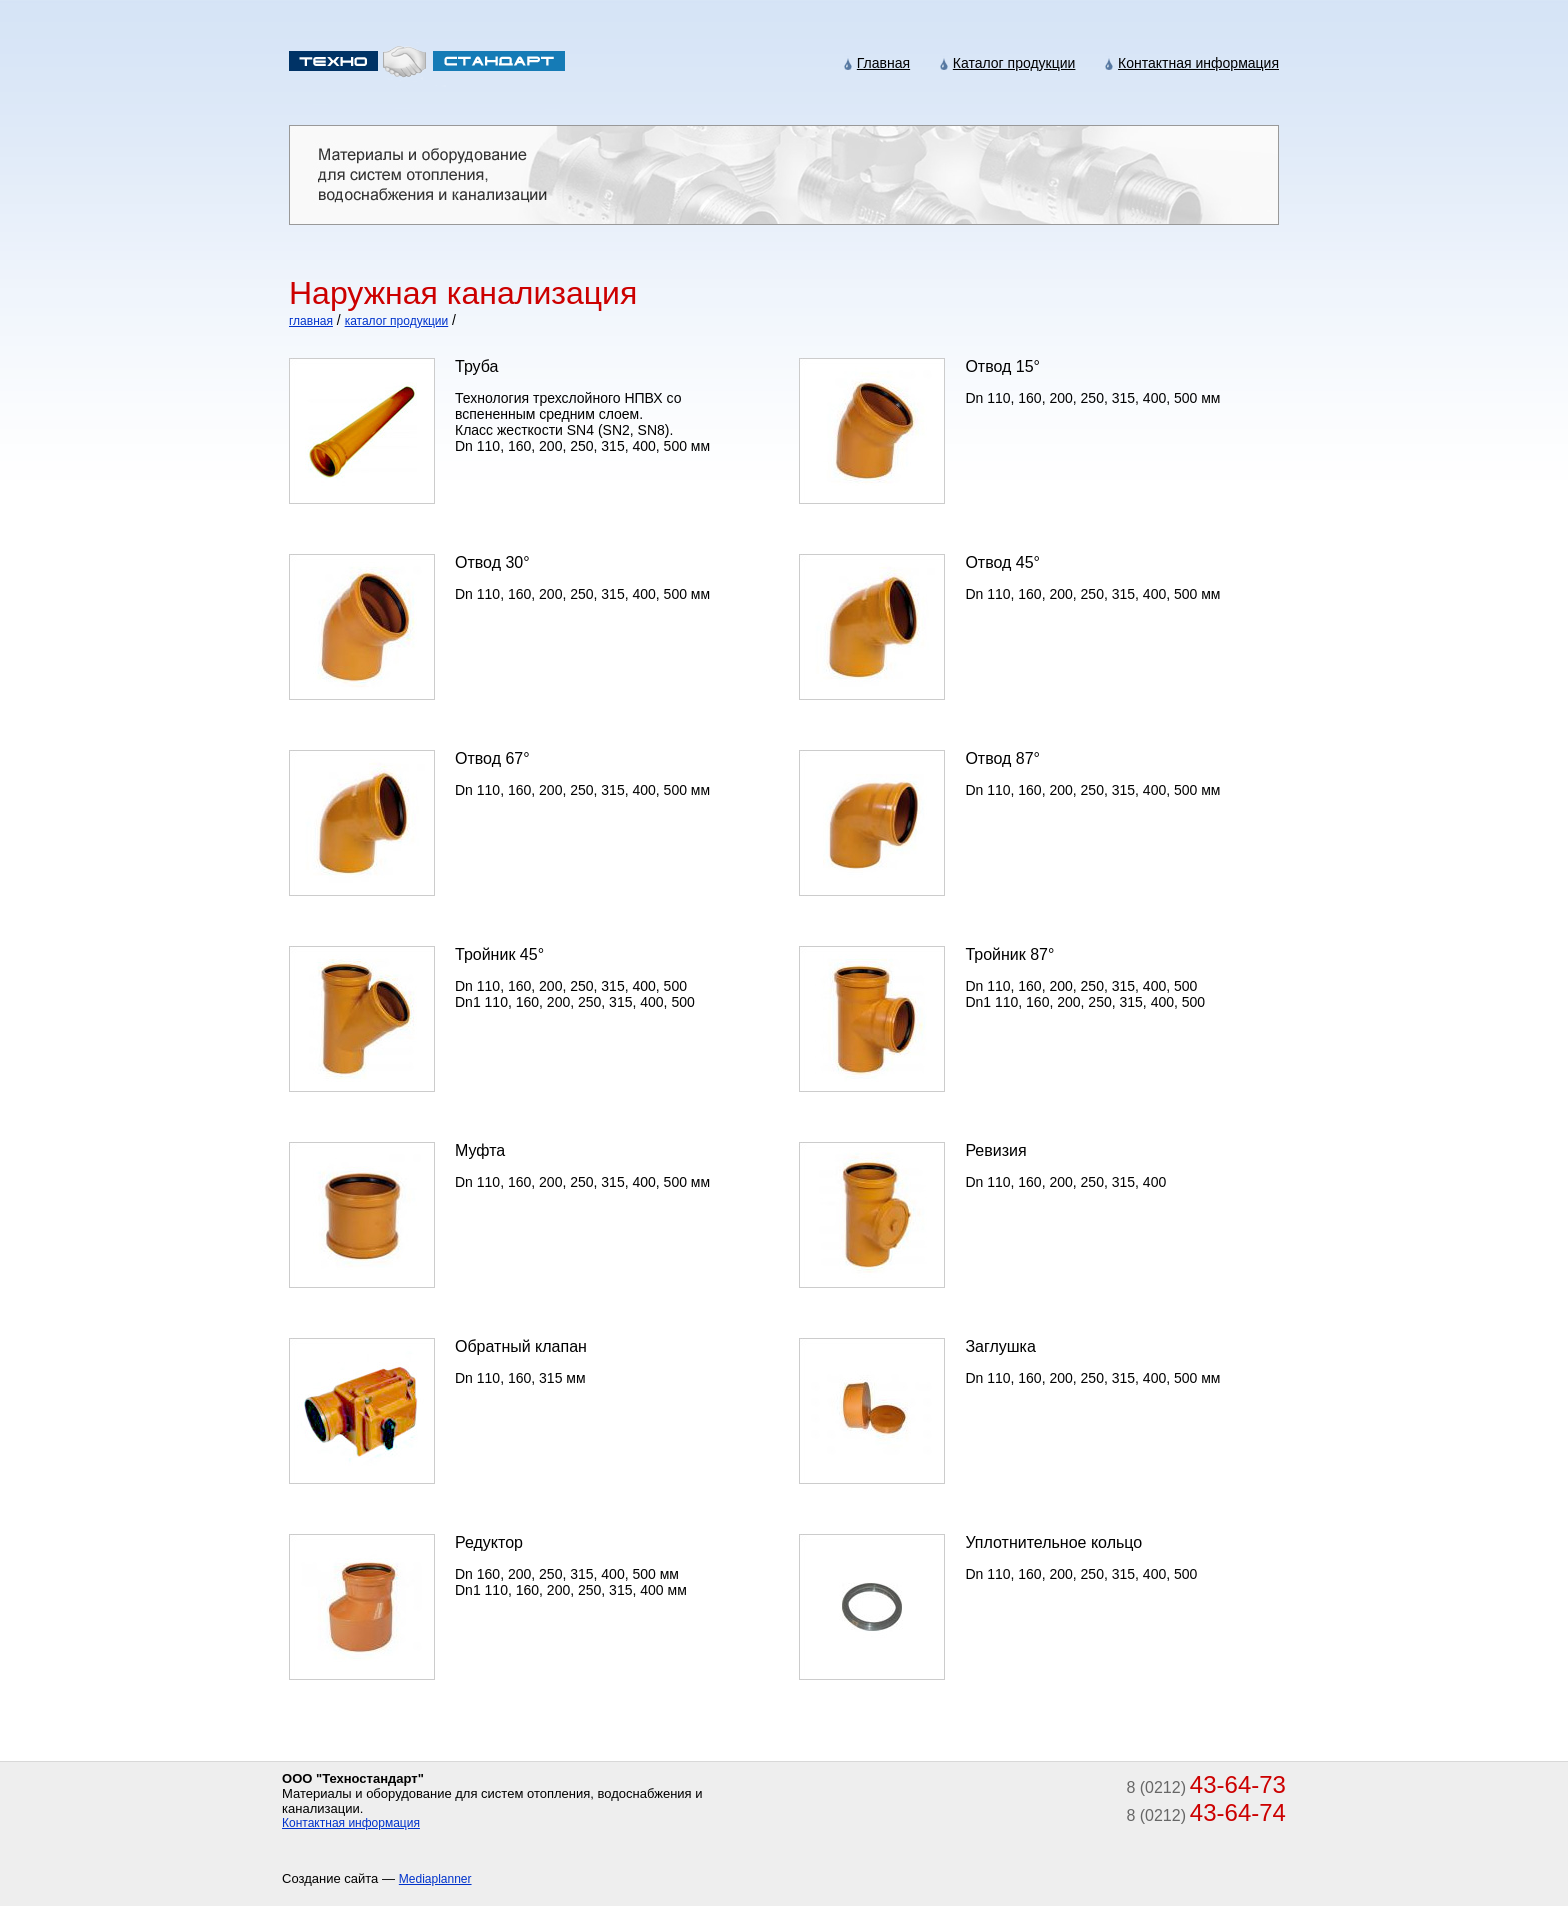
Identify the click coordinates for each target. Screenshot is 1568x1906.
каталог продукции (397, 321)
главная (311, 321)
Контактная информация (1198, 63)
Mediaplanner (435, 1879)
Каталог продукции (1014, 63)
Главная (883, 63)
